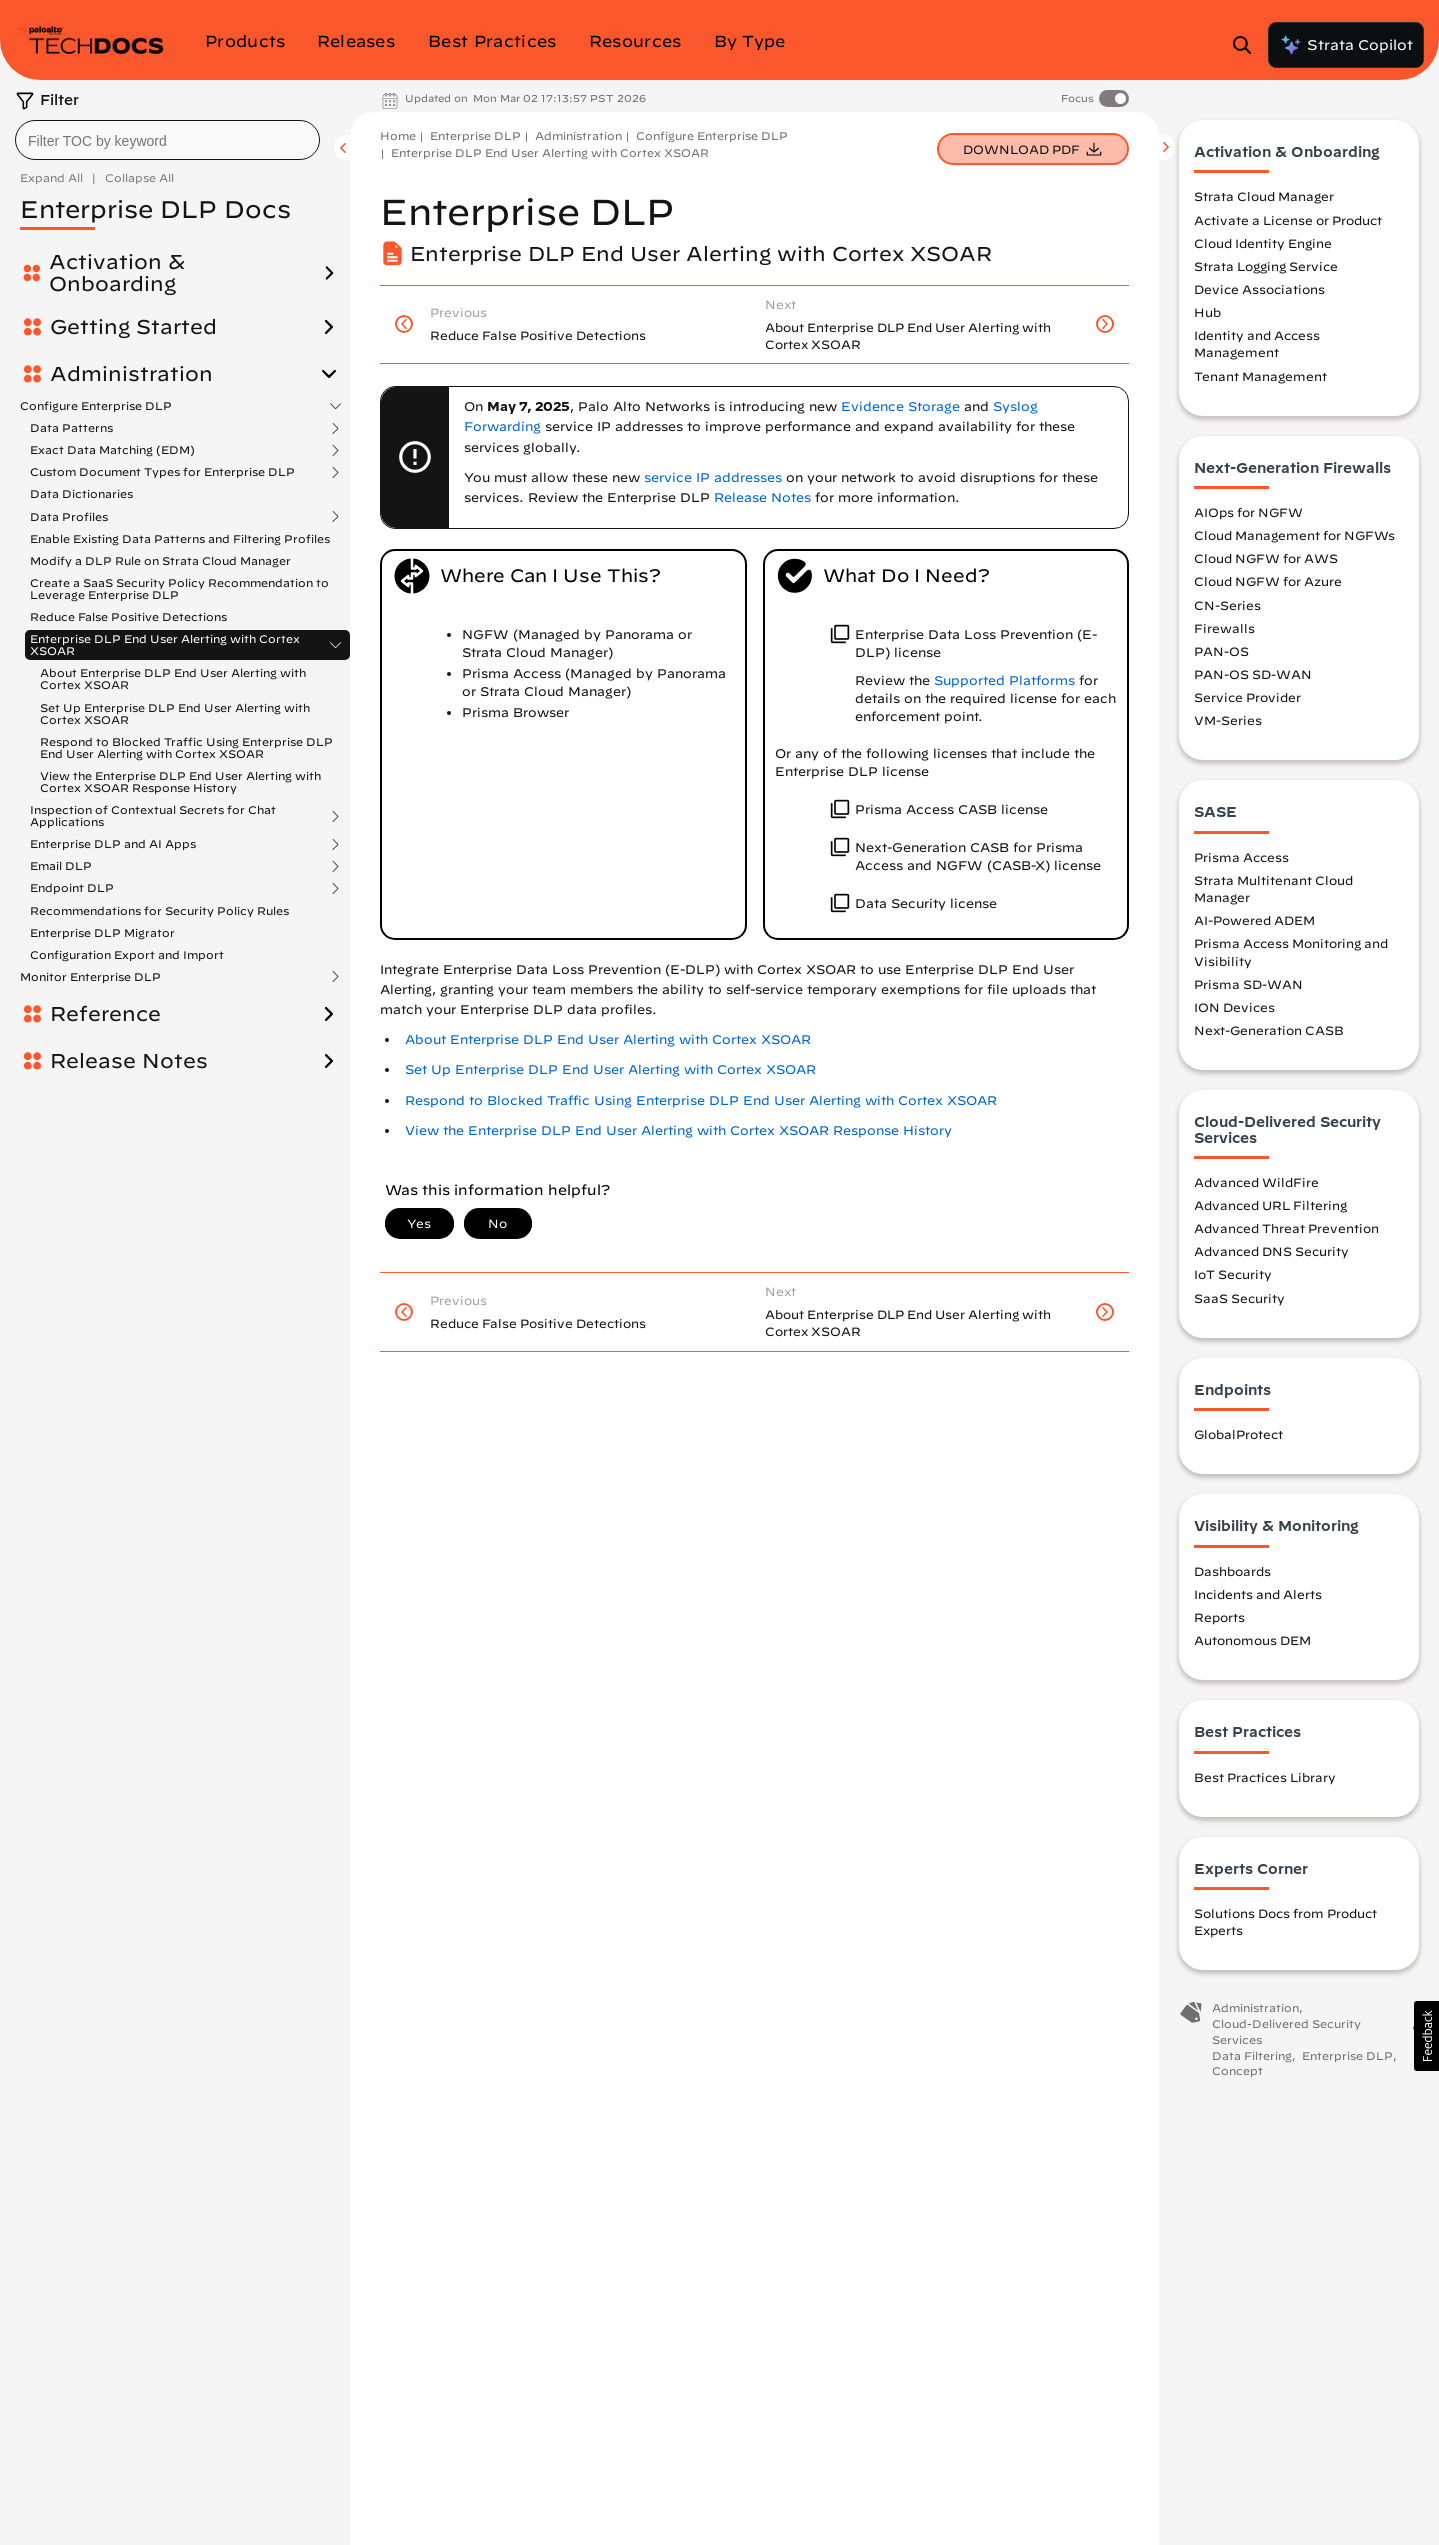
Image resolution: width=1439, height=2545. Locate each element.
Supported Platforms (1004, 680)
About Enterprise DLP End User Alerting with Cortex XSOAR (173, 678)
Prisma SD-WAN (1248, 984)
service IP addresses (713, 477)
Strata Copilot (1346, 45)
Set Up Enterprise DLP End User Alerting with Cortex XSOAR (175, 713)
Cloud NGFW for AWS (1266, 558)
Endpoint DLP (72, 888)
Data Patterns (71, 428)
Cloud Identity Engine (1263, 243)
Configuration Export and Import (127, 954)
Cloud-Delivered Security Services (1286, 2031)
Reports (1219, 1617)
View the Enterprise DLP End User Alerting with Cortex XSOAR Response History (180, 781)
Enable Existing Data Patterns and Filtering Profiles (180, 538)
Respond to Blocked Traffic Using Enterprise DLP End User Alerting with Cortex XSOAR (186, 747)
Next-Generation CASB (1269, 1030)
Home (398, 135)
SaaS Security (1239, 1298)
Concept (1237, 2070)
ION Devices (1234, 1007)
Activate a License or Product (1288, 220)
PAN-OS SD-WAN (1253, 674)
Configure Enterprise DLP (96, 406)
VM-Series (1228, 720)
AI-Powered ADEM (1254, 920)
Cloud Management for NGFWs (1294, 535)
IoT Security (1233, 1274)
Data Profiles (69, 517)
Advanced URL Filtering (1270, 1205)
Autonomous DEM (1252, 1640)
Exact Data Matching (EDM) (112, 450)
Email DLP (61, 866)
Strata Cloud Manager (1264, 196)
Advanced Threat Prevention (1286, 1228)
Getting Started (133, 327)
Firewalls (1224, 628)
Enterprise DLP (475, 135)
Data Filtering (1252, 2055)
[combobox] (167, 140)
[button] (1426, 2036)
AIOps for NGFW (1248, 512)
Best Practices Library (1265, 1777)
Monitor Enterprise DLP (90, 977)
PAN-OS (1221, 651)
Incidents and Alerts (1258, 1594)
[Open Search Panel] (1248, 45)
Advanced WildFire (1256, 1182)
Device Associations (1259, 289)
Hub (1207, 312)
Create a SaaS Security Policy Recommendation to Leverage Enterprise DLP (179, 588)
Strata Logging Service (1266, 266)
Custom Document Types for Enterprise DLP (162, 472)
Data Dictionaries (81, 493)
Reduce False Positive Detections (128, 616)
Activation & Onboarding (117, 273)
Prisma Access (1241, 857)
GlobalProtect (1238, 1434)
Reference (105, 1014)
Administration (131, 374)
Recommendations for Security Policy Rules (159, 910)
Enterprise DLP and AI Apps (113, 844)
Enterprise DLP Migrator (102, 932)
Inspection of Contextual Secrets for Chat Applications (153, 816)
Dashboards (1232, 1571)
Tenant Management (1260, 376)
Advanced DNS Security (1271, 1251)
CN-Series (1227, 605)
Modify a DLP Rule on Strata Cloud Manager (160, 560)
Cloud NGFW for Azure (1268, 581)
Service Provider (1247, 697)
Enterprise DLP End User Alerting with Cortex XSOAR (165, 645)
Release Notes (129, 1061)
